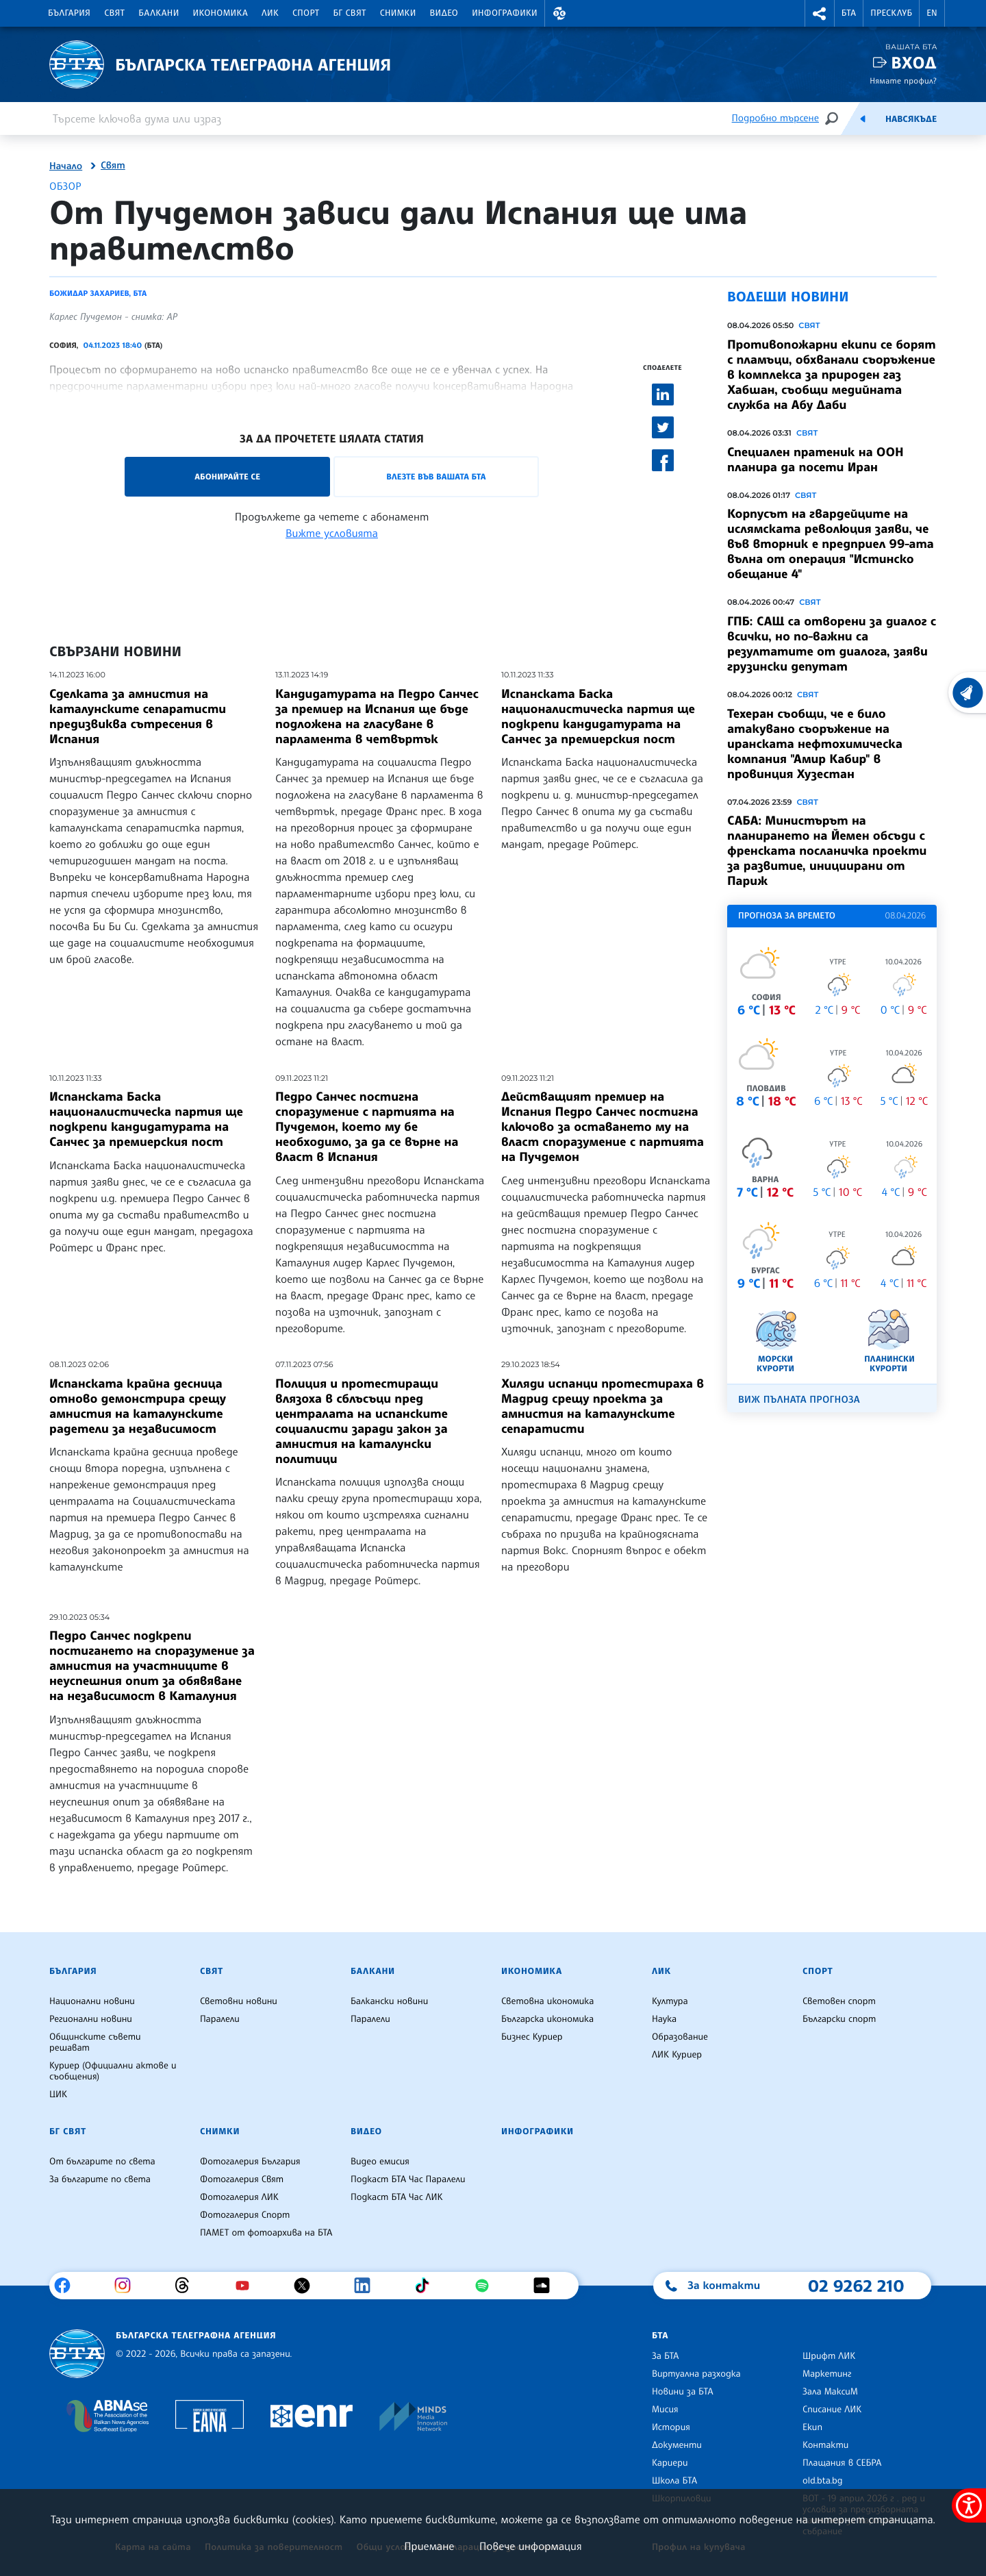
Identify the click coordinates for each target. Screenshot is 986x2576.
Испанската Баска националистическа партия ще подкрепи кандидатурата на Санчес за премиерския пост (598, 716)
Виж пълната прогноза (799, 1399)
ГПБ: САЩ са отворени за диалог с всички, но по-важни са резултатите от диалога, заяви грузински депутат (831, 644)
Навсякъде (911, 119)
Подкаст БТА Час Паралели (408, 2179)
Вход (914, 63)
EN (931, 13)
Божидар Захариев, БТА (98, 293)
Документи (677, 2445)
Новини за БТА (682, 2391)
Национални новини (92, 2001)
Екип (812, 2427)
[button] (559, 13)
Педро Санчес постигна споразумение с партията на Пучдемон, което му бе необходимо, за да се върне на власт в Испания (367, 1126)
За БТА (665, 2356)
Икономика (221, 13)
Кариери (670, 2463)
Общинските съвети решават (95, 2042)
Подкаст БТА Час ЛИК (397, 2197)
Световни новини (238, 2001)
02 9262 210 (856, 2285)
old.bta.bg (822, 2480)
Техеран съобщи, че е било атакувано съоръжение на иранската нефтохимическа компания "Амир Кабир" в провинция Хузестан (814, 743)
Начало (65, 166)
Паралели (220, 2019)
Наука (664, 2019)
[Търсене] (831, 118)
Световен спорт (839, 2001)
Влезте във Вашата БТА (435, 476)
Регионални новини (90, 2019)
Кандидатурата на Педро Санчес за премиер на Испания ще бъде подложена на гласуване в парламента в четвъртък (377, 716)
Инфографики (505, 13)
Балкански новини (389, 2001)
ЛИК (270, 13)
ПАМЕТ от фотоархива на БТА (266, 2232)
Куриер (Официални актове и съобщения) (113, 2071)
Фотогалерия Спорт (245, 2215)
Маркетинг (826, 2373)
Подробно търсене (775, 118)
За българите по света (100, 2179)
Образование (680, 2036)
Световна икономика (547, 2001)
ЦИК (58, 2094)
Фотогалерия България (250, 2161)
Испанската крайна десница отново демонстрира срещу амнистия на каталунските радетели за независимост (137, 1406)
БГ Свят (349, 13)
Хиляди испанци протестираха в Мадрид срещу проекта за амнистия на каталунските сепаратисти (602, 1406)
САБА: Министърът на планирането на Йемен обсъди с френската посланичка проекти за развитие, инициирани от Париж (826, 850)
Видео (444, 13)
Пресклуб (891, 13)
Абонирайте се (227, 476)
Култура (670, 2001)
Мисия (665, 2409)
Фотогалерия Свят (241, 2179)
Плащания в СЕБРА (841, 2463)
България (69, 13)
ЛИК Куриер (677, 2054)
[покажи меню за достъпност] (969, 2505)
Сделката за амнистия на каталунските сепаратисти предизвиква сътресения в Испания (137, 716)
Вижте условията (332, 533)
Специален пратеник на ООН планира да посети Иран (815, 460)
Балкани (158, 13)
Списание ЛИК (831, 2409)
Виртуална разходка (696, 2373)
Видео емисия (380, 2161)
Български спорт (839, 2019)
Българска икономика (547, 2019)
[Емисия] (863, 118)
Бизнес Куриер (532, 2036)
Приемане (429, 2546)
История (671, 2427)
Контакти (825, 2445)
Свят (114, 13)
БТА (849, 13)
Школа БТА (674, 2480)
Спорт (305, 13)
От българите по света (102, 2161)
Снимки (398, 13)
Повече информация (530, 2546)
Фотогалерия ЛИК (239, 2197)
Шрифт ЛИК (828, 2356)
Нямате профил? (903, 80)
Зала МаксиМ (830, 2391)
